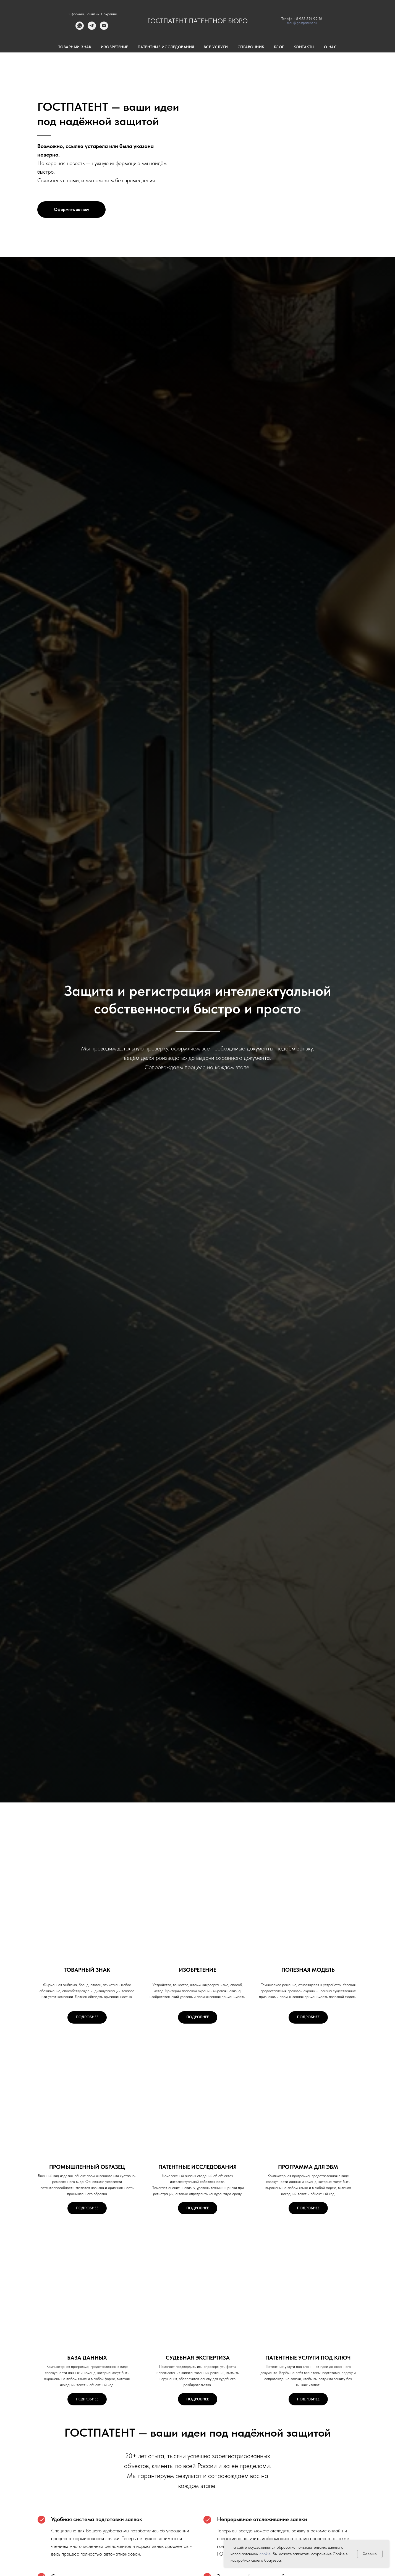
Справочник (251, 47)
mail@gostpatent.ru (302, 23)
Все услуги (216, 47)
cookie (265, 2553)
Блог (279, 47)
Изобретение (114, 47)
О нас (330, 47)
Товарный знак (75, 47)
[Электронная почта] (104, 28)
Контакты (304, 47)
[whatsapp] (79, 28)
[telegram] (92, 28)
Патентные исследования (166, 47)
